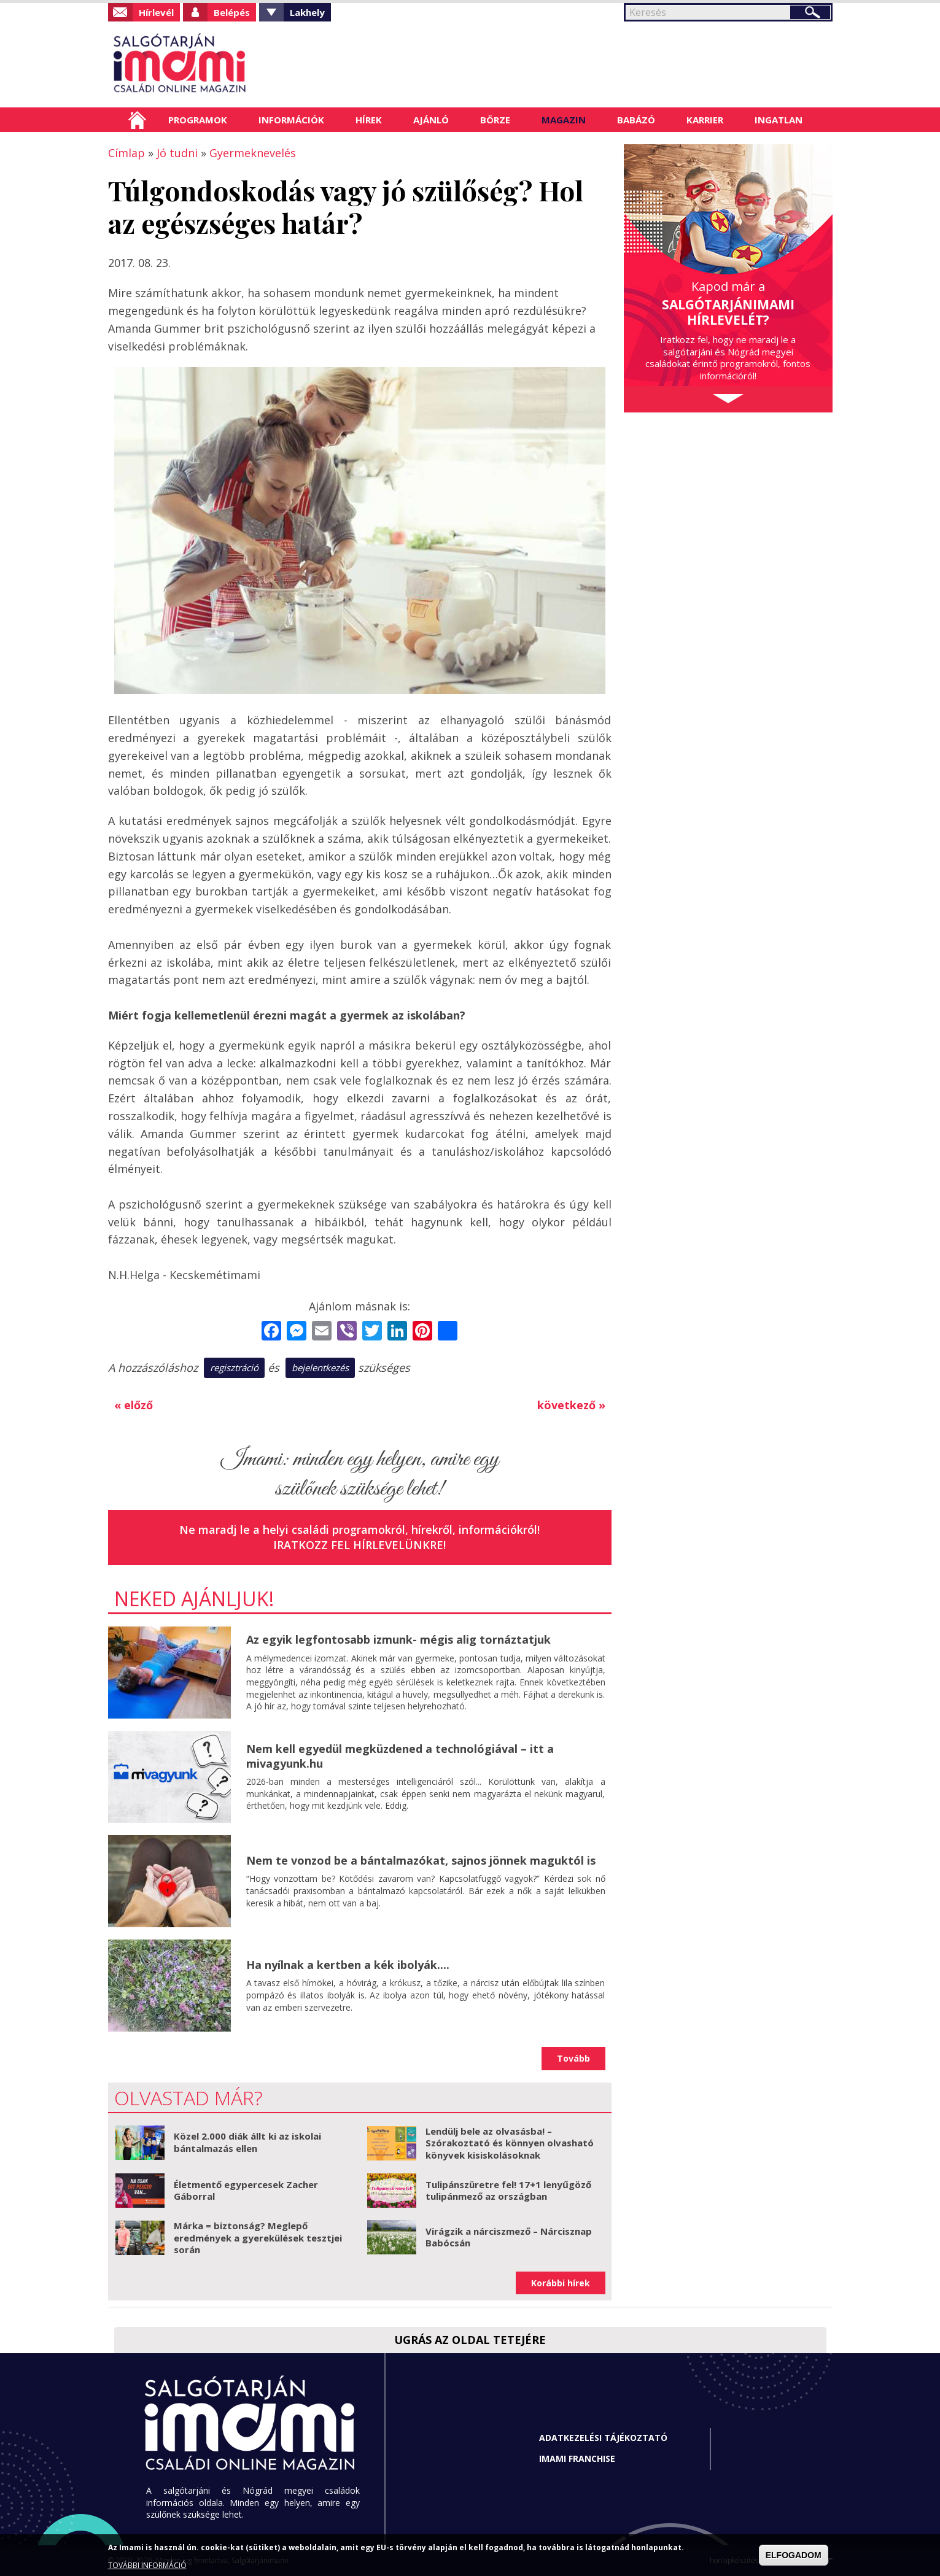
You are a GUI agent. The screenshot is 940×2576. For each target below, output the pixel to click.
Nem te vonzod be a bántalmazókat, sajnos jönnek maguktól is (421, 1860)
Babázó (636, 120)
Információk (291, 120)
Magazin (564, 120)
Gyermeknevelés (252, 152)
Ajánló (431, 120)
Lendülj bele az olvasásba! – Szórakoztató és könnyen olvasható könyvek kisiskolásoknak (509, 2143)
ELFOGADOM (794, 2555)
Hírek (368, 120)
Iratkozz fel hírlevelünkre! (359, 1544)
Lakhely (307, 12)
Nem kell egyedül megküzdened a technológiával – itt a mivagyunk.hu (400, 1755)
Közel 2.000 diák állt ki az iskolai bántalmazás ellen (247, 2142)
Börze (495, 120)
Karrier (704, 120)
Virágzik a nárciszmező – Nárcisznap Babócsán (508, 2237)
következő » (571, 1405)
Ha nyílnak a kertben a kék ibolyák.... (347, 1964)
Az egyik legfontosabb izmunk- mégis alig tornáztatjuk (398, 1639)
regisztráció (234, 1367)
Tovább (573, 2058)
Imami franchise (577, 2458)
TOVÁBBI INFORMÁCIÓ (147, 2565)
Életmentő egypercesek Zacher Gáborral (246, 2190)
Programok (197, 120)
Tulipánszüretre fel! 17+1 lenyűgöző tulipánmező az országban (508, 2190)
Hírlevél (156, 12)
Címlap (137, 119)
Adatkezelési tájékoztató (603, 2437)
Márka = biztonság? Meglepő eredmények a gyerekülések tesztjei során (258, 2237)
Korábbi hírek (560, 2283)
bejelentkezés (320, 1367)
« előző (133, 1405)
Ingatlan (778, 120)
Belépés (232, 12)
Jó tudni (177, 152)
